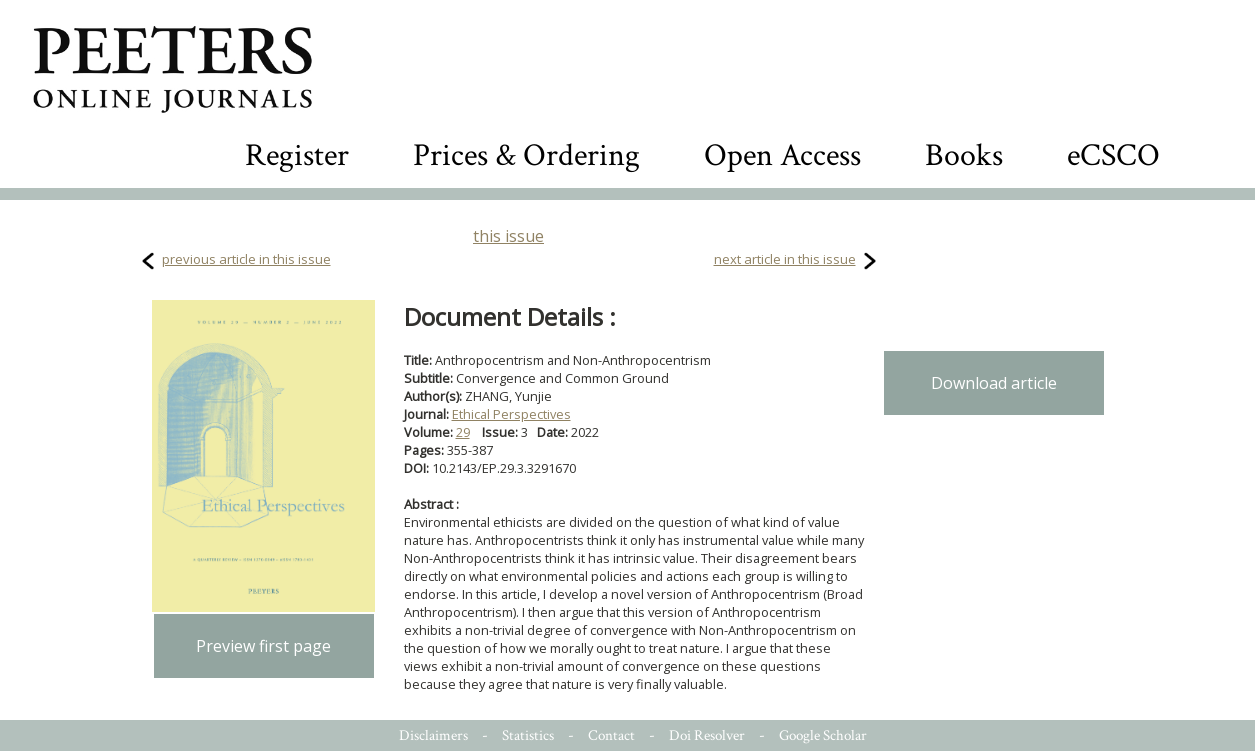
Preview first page (263, 646)
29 (463, 432)
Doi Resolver (707, 735)
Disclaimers (433, 735)
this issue (508, 236)
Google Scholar (823, 735)
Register (297, 155)
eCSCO (1113, 155)
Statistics (528, 735)
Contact (611, 735)
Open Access (782, 155)
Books (964, 155)
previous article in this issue (246, 259)
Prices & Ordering (526, 155)
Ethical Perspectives (511, 414)
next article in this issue (785, 259)
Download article (994, 383)
